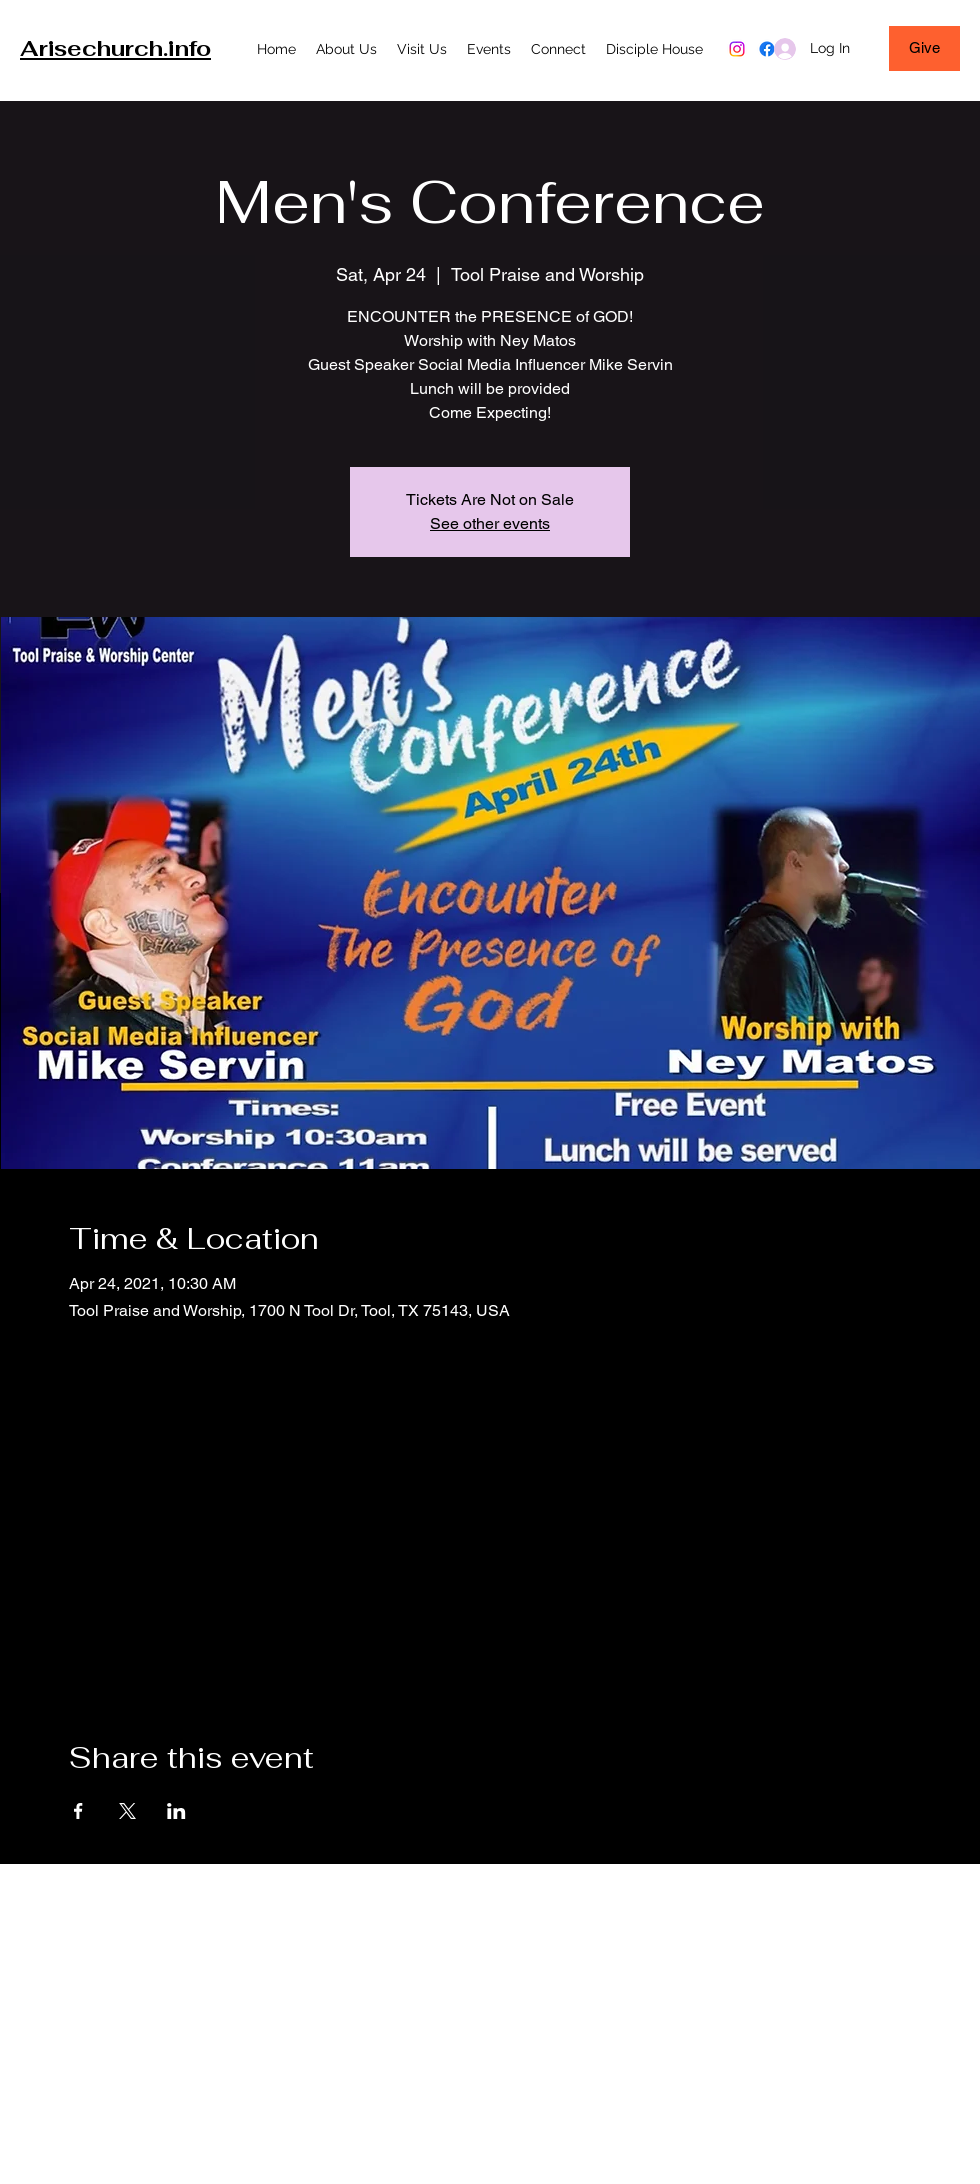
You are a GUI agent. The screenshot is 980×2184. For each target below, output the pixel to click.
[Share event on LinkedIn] (176, 1811)
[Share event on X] (127, 1811)
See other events (490, 523)
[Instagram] (737, 49)
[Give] (924, 48)
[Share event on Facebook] (78, 1811)
